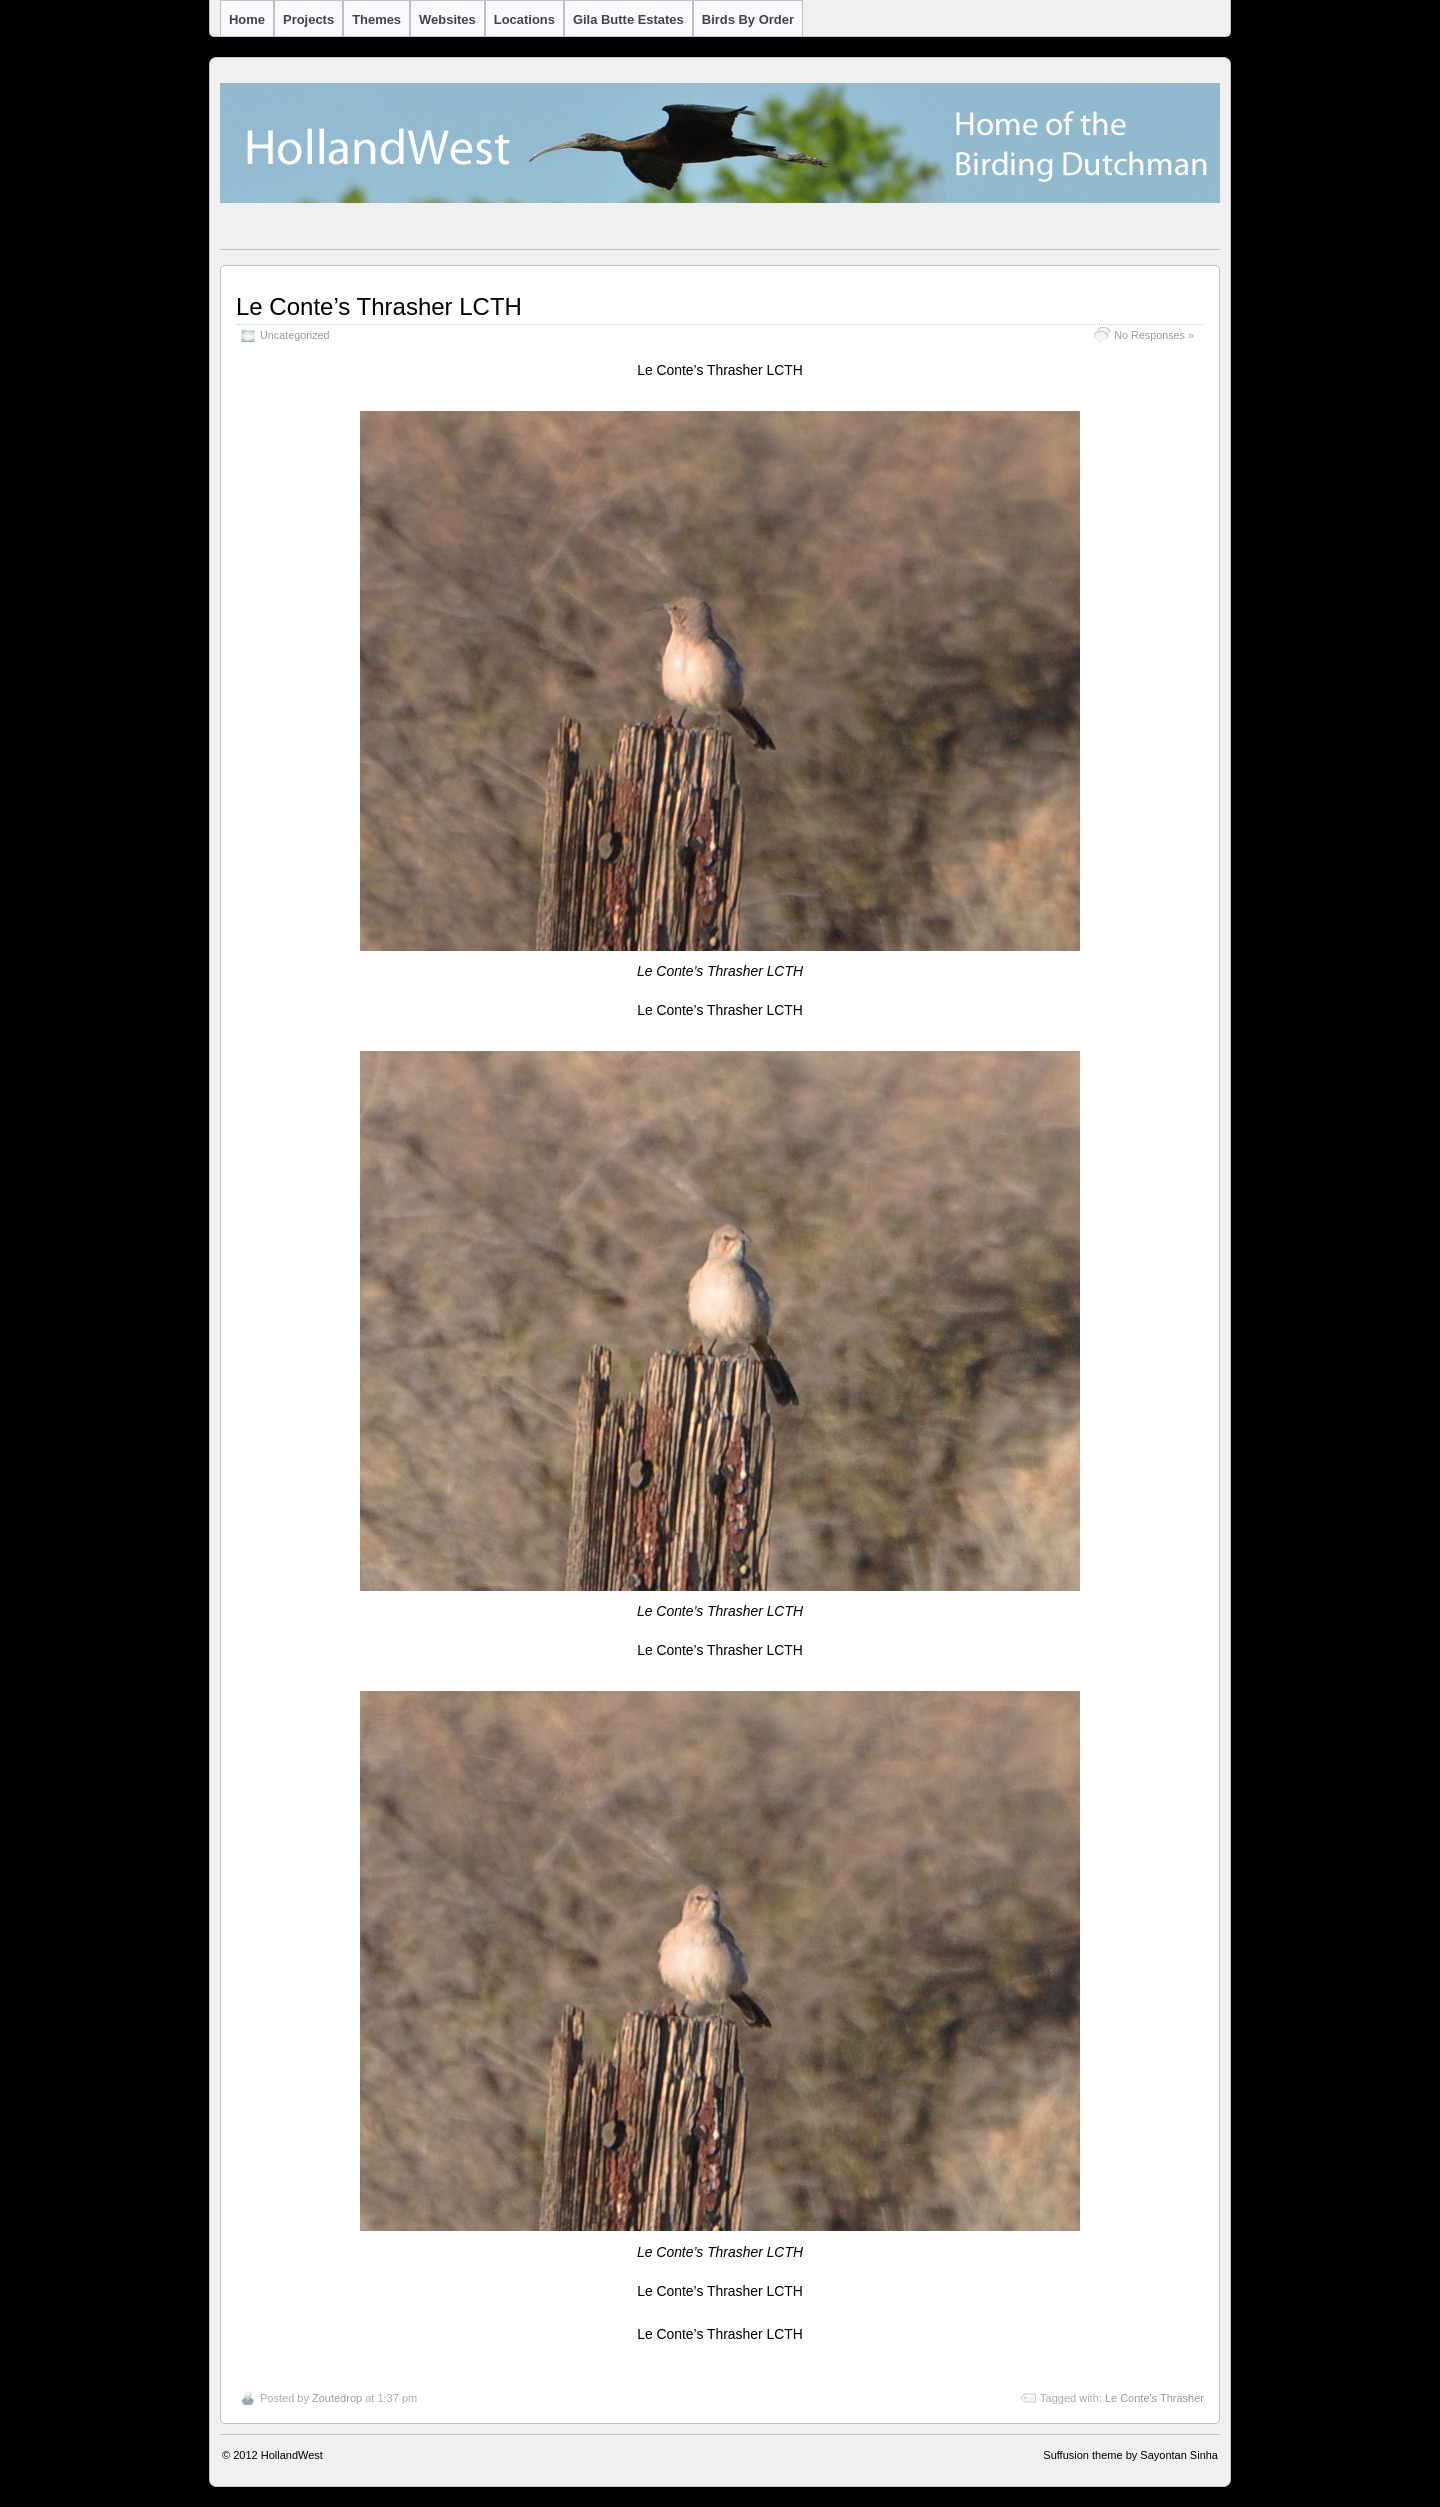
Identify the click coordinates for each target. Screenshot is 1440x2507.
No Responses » (1154, 335)
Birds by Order (748, 19)
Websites (447, 19)
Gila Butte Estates (628, 19)
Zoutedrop (337, 2398)
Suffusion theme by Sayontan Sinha (1130, 2455)
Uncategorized (295, 335)
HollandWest (292, 2455)
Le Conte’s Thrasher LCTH (379, 306)
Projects (308, 19)
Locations (524, 19)
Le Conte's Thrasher (1154, 2398)
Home (247, 19)
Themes (376, 19)
